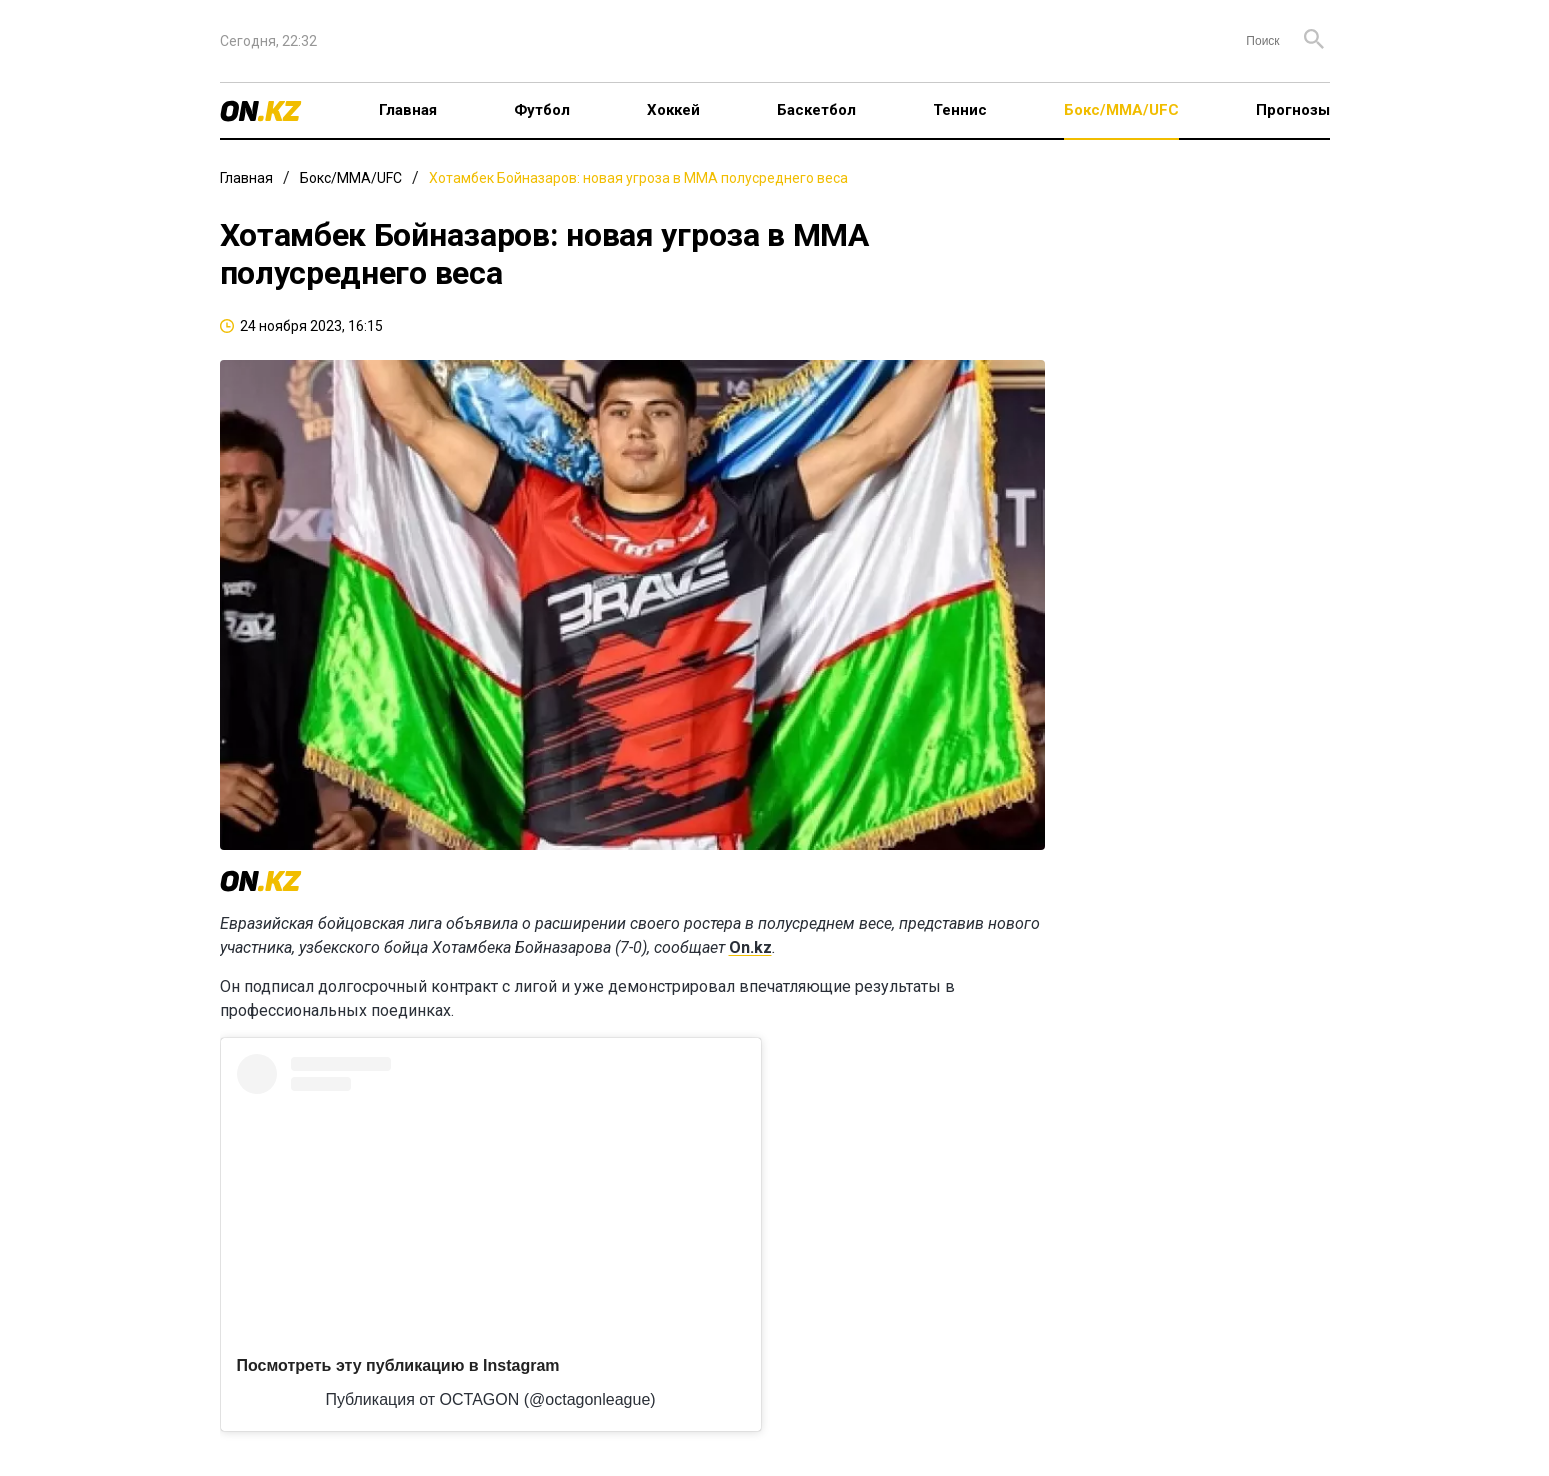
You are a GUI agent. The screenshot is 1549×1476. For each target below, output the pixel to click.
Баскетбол (816, 110)
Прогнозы (1293, 110)
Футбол (542, 110)
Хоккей (673, 110)
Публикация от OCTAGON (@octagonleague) (490, 1399)
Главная (408, 110)
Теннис (960, 110)
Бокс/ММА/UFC (1121, 110)
